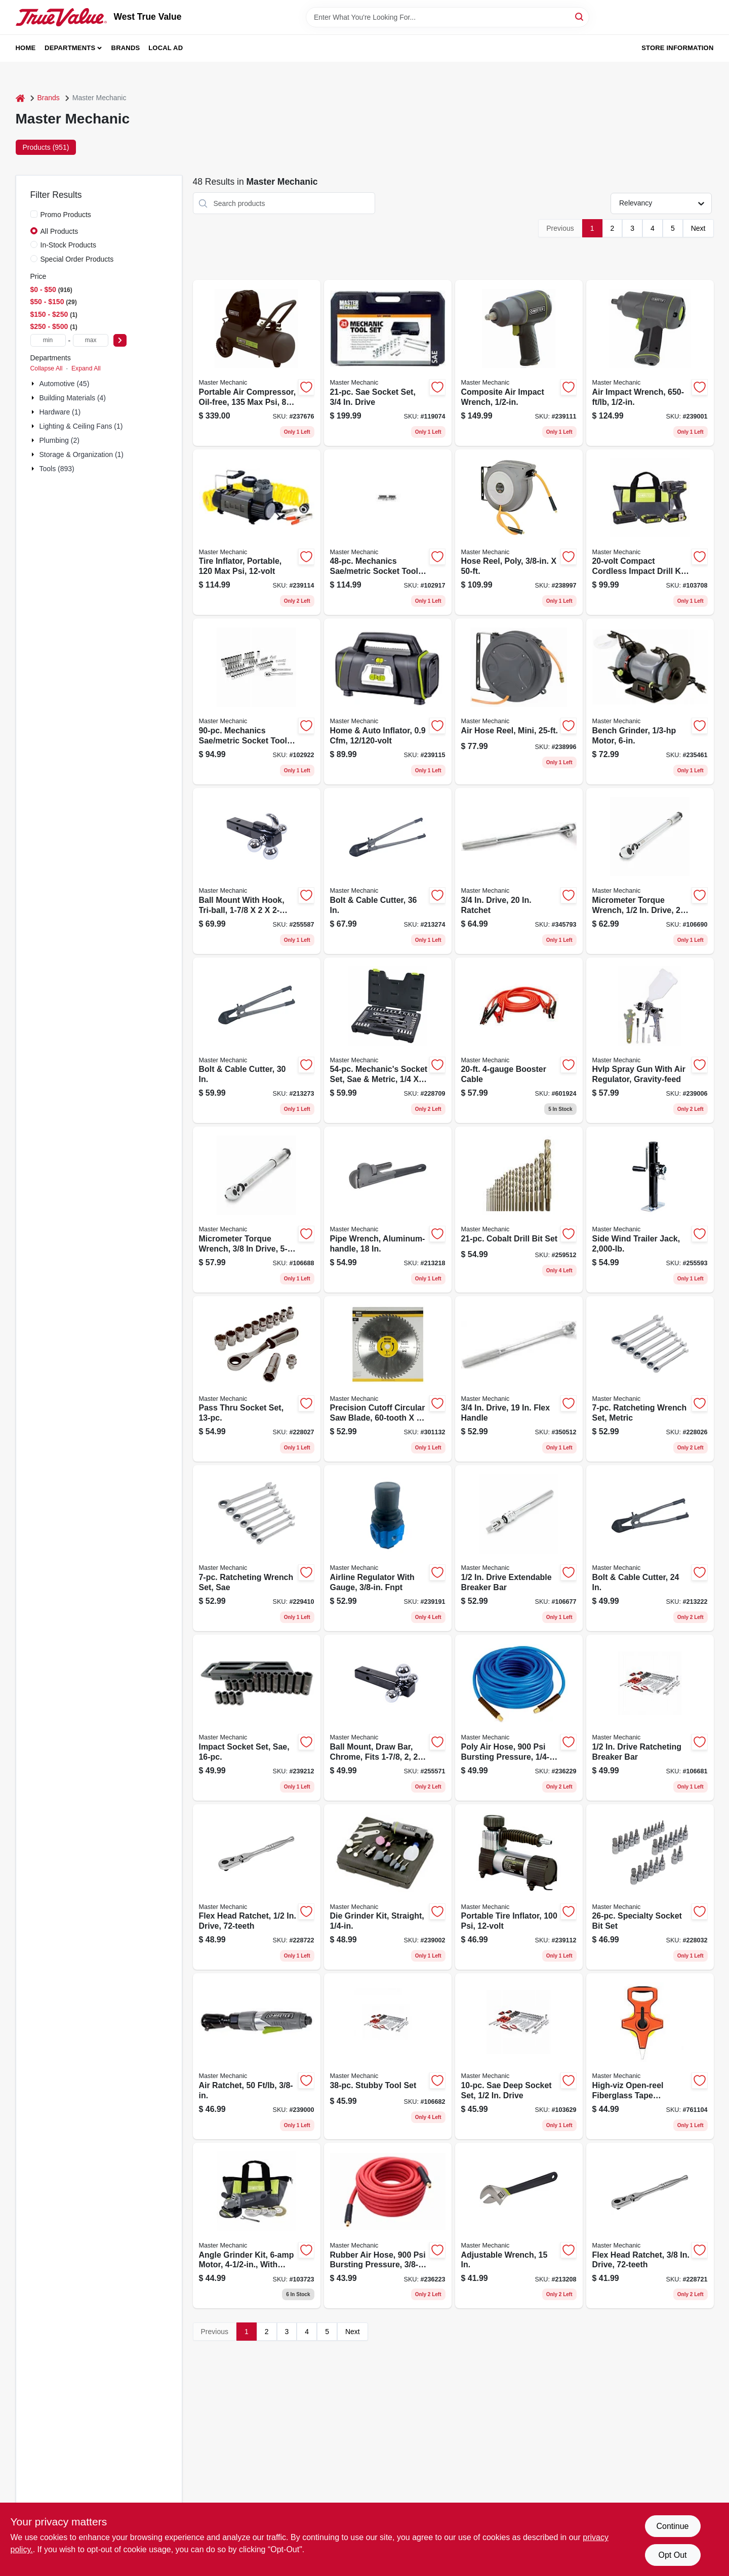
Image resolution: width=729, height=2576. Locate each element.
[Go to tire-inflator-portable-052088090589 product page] (256, 532)
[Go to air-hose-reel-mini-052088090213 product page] (519, 701)
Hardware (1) (60, 412)
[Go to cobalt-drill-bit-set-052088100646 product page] (519, 1210)
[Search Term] (447, 17)
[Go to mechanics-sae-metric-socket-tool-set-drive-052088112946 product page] (256, 701)
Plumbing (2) (59, 440)
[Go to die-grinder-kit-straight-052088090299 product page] (388, 1887)
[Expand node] (34, 384)
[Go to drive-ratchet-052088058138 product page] (519, 871)
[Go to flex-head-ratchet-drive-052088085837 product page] (650, 2226)
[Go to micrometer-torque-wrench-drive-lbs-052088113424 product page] (256, 1210)
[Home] (20, 98)
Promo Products (65, 214)
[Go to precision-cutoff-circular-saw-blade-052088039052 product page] (388, 1379)
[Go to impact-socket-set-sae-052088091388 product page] (256, 1718)
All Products (59, 231)
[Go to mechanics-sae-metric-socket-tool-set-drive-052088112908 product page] (388, 532)
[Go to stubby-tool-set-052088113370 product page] (388, 2056)
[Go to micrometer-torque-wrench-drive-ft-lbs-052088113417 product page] (650, 871)
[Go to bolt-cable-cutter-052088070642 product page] (256, 1041)
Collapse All (46, 368)
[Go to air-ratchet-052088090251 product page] (256, 2056)
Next (698, 228)
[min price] (48, 340)
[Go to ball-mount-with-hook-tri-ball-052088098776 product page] (256, 871)
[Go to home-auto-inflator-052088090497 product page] (388, 701)
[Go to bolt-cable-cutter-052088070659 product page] (388, 871)
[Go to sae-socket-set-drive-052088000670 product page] (388, 363)
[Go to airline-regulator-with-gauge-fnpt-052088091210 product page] (388, 1548)
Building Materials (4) (72, 398)
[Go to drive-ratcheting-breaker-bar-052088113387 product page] (650, 1718)
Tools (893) (56, 469)
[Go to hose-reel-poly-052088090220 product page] (519, 532)
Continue (672, 2526)
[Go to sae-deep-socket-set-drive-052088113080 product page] (519, 2056)
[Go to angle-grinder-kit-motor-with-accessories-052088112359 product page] (256, 2226)
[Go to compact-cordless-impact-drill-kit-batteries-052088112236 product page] (650, 532)
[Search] (580, 16)
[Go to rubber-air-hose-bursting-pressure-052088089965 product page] (388, 2226)
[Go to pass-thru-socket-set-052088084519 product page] (256, 1379)
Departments (70, 48)
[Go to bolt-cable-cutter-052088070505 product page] (650, 1548)
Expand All (86, 368)
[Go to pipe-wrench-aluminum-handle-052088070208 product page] (388, 1210)
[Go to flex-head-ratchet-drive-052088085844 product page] (256, 1887)
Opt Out (672, 2555)
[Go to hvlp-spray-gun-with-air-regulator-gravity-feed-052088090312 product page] (650, 1041)
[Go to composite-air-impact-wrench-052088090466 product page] (519, 363)
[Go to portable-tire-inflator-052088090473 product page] (519, 1887)
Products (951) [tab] (46, 147)
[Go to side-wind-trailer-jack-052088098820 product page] (650, 1210)
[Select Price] (120, 340)
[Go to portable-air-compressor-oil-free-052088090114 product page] (256, 363)
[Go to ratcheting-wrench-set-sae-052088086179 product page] (256, 1548)
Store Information (677, 48)
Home (26, 48)
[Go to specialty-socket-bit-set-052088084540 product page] (650, 1887)
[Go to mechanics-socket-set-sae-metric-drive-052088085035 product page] (388, 1041)
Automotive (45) (64, 384)
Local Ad (165, 48)
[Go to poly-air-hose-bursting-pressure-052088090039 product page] (519, 1718)
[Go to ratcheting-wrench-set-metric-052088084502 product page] (650, 1379)
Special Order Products (77, 259)
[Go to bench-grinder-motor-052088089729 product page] (650, 701)
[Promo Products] (33, 214)
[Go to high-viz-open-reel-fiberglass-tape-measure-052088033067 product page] (650, 2056)
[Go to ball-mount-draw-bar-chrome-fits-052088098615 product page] (388, 1718)
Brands (125, 48)
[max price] (90, 340)
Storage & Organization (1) (81, 454)
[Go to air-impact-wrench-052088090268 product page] (650, 363)
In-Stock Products (68, 244)
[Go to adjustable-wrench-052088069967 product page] (519, 2226)
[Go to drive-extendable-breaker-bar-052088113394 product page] (519, 1548)
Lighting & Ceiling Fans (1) (81, 426)
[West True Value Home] (61, 17)
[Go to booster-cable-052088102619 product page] (519, 1041)
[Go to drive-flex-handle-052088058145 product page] (519, 1379)
